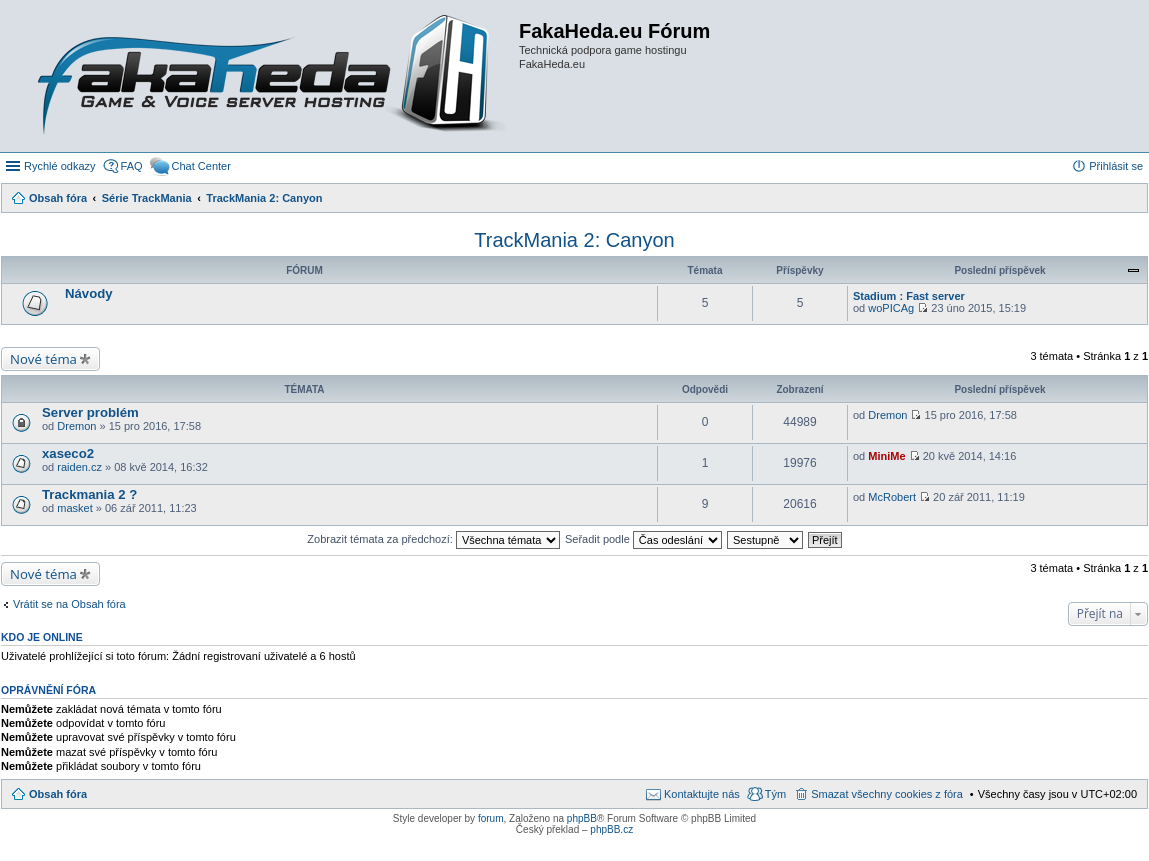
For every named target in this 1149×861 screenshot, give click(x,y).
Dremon (76, 426)
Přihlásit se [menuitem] (1116, 166)
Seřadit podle (643, 539)
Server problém (90, 412)
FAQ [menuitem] (132, 166)
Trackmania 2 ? (89, 494)
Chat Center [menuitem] (201, 166)
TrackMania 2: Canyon (574, 240)
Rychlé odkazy (60, 166)
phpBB (582, 818)
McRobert (892, 497)
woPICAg (891, 308)
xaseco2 (68, 453)
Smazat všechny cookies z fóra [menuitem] (887, 794)
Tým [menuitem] (775, 794)
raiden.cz (79, 467)
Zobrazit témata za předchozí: (433, 539)
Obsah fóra (58, 794)
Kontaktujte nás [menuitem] (702, 794)
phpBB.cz (611, 829)
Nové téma (43, 359)
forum (491, 818)
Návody (89, 293)
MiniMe (886, 456)
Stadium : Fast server (909, 296)
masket (74, 508)
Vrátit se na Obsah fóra (69, 604)
